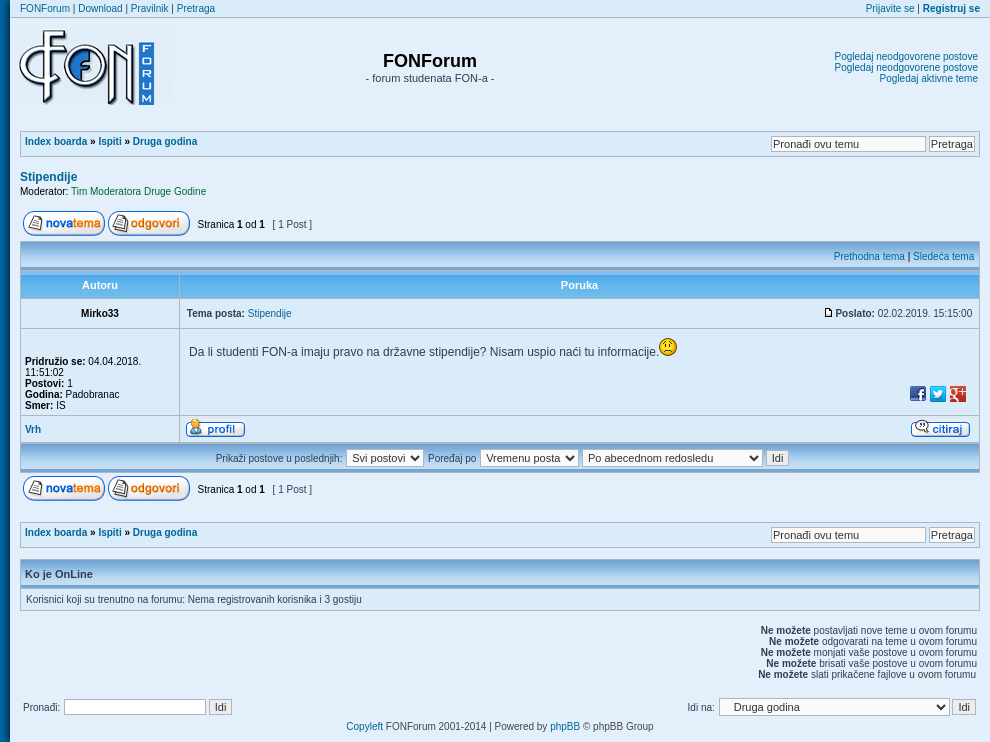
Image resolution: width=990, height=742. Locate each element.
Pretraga (196, 8)
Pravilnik (150, 8)
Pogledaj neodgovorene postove (906, 56)
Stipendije (48, 177)
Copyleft (364, 726)
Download (100, 8)
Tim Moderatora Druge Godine (138, 191)
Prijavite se (890, 8)
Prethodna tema (869, 256)
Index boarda (56, 141)
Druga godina (165, 141)
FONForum (45, 8)
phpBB (565, 726)
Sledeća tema (943, 256)
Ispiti (109, 141)
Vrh (33, 429)
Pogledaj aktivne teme (929, 78)
